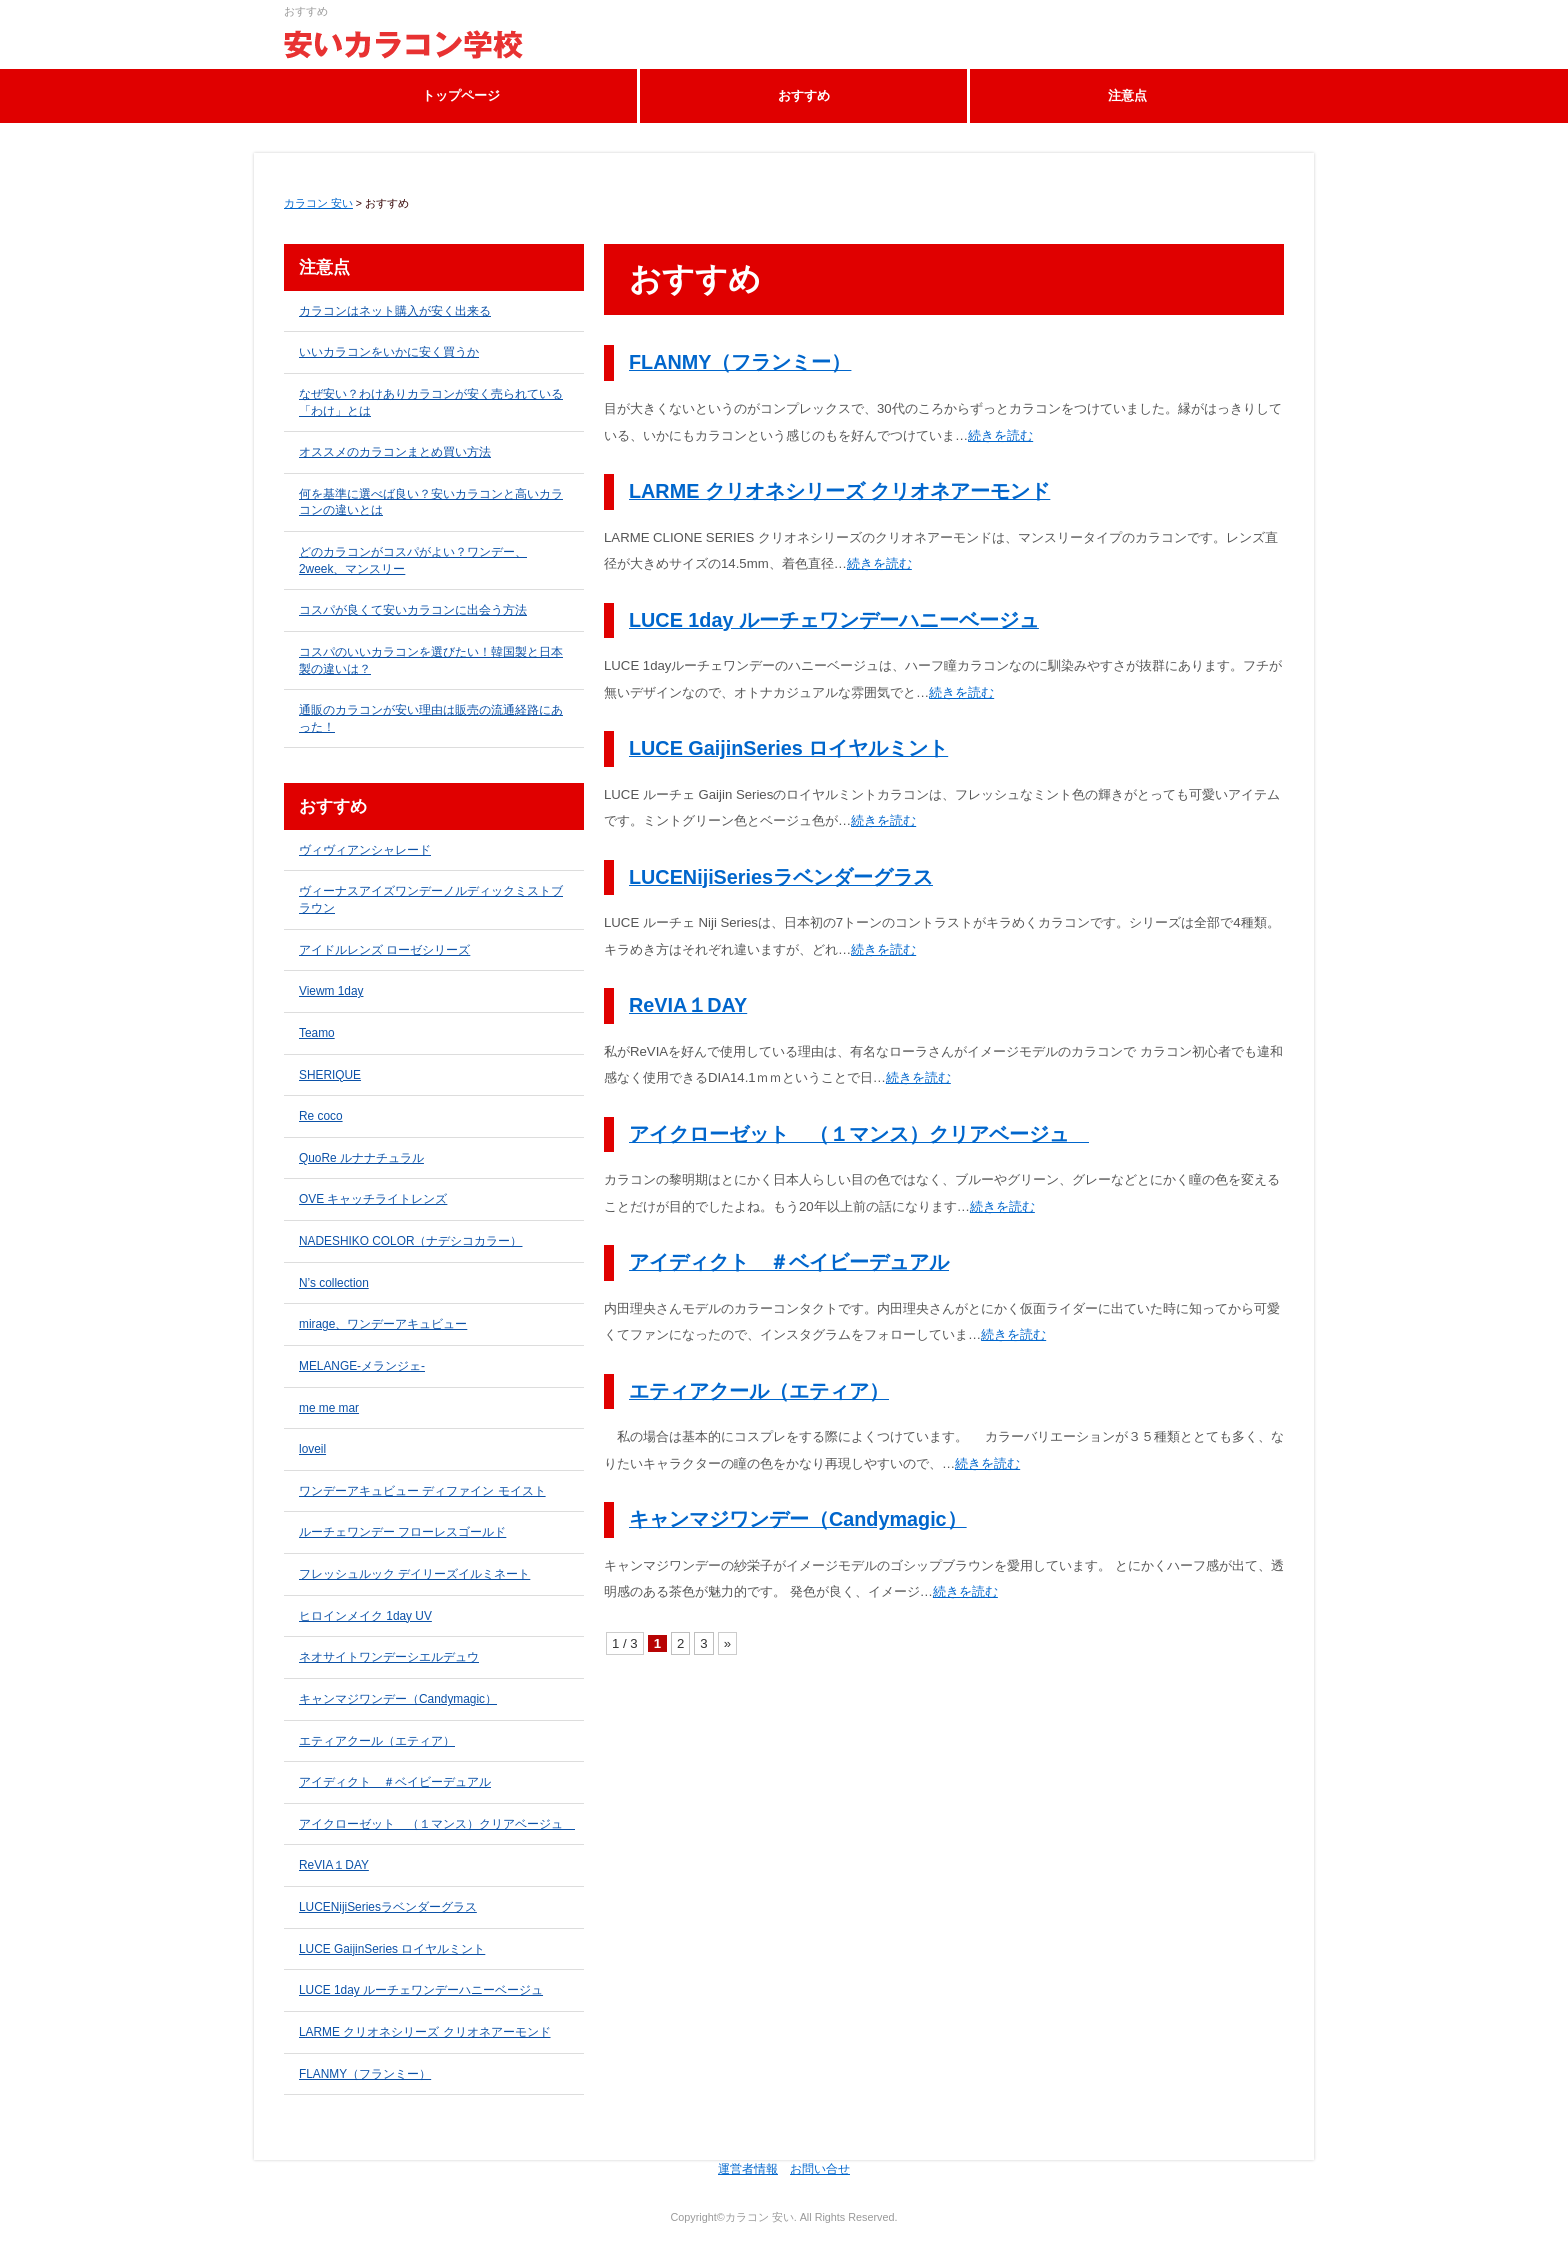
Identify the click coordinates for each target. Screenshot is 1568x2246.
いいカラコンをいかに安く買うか (389, 352)
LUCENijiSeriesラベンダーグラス (781, 877)
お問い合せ (820, 2169)
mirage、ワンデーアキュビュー (383, 1324)
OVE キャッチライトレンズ (373, 1199)
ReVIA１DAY (688, 1005)
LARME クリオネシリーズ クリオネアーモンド (839, 491)
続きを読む (1000, 435)
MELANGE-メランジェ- (362, 1366)
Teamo (317, 1033)
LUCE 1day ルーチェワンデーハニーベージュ (834, 620)
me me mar (329, 1408)
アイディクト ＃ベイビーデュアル (789, 1262)
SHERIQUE (330, 1075)
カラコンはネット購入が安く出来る (395, 311)
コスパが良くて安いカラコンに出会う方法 (413, 610)
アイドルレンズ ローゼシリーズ (384, 950)
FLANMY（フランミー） (740, 362)
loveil (312, 1449)
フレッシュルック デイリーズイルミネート (414, 1574)
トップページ (461, 95)
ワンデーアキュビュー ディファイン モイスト (422, 1491)
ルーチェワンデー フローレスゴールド (402, 1532)
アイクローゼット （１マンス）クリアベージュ (859, 1134)
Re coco (321, 1116)
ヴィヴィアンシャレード (365, 850)
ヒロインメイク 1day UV (365, 1616)
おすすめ (804, 95)
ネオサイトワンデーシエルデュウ (389, 1657)
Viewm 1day (331, 991)
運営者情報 (748, 2169)
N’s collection (334, 1283)
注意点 (1127, 95)
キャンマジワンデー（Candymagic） (798, 1519)
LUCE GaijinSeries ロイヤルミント (788, 748)
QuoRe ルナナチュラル (361, 1158)
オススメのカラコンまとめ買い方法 (395, 452)
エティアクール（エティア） (759, 1391)
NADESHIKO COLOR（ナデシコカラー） (410, 1241)
